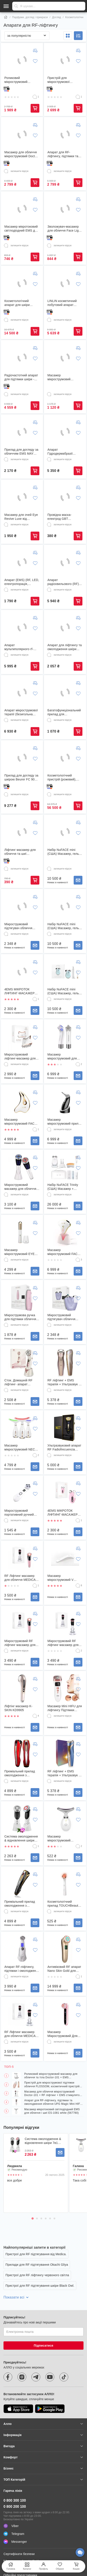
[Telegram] (43, 2534)
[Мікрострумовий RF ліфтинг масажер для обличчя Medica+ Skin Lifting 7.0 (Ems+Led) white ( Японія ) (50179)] (65, 1623)
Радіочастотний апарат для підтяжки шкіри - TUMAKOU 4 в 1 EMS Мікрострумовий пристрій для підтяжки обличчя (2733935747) (21, 377)
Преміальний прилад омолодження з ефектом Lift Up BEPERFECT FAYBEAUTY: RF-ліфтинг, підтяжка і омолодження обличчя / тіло (21, 1773)
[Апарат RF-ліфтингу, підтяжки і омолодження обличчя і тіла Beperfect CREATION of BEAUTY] (22, 1949)
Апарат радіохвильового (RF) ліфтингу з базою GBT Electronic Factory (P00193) (63, 582)
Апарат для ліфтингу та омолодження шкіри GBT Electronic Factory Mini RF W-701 (64, 647)
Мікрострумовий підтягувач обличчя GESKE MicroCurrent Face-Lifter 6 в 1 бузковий (19, 926)
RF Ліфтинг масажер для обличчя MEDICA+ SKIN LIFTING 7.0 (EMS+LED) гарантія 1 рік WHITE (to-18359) (20, 2034)
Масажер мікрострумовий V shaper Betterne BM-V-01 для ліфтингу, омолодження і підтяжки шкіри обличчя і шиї (65, 1578)
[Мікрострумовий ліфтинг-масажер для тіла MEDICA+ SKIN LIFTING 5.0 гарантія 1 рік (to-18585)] (22, 1037)
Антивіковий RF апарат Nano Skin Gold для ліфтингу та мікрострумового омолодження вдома (64, 1969)
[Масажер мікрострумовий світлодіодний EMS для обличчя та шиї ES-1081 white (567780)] (65, 358)
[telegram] (35, 2377)
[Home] (5, 17)
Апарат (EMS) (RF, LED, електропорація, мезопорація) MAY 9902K (21, 582)
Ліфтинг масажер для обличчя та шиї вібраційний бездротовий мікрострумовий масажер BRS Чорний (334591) (20, 852)
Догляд (56, 17)
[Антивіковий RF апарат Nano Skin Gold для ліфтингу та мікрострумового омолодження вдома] (65, 1949)
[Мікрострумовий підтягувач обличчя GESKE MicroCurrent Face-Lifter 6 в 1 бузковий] (22, 906)
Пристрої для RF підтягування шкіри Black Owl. (39, 2285)
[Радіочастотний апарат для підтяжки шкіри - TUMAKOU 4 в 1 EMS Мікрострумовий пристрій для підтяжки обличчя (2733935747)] (22, 358)
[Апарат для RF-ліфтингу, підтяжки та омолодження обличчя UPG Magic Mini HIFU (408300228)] (65, 134)
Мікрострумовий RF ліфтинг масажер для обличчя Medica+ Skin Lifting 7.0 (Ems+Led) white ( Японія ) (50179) (64, 1643)
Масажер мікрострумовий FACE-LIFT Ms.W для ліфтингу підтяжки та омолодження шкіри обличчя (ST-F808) (22, 1122)
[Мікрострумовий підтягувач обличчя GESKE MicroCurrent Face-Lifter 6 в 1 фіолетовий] (65, 1297)
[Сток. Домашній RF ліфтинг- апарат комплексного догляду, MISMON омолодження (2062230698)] (22, 1363)
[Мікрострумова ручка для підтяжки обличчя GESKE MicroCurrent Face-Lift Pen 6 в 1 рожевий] (22, 1297)
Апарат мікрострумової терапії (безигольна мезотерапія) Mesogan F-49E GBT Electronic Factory (21, 712)
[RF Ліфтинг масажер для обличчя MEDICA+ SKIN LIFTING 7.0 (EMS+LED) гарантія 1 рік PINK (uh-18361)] (22, 1558)
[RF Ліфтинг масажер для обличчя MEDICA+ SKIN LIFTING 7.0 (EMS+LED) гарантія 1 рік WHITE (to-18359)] (22, 2014)
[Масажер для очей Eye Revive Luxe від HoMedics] (22, 497)
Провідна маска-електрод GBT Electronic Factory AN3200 (60, 517)
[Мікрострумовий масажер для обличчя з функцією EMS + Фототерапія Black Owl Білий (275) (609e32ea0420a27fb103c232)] (22, 1167)
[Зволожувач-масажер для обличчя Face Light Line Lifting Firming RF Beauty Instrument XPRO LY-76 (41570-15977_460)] (65, 209)
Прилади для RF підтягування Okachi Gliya (36, 2264)
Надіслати (16, 6)
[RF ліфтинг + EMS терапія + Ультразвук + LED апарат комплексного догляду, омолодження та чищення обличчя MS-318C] (65, 1363)
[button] (67, 35)
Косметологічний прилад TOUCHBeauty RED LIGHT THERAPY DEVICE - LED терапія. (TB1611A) (64, 1904)
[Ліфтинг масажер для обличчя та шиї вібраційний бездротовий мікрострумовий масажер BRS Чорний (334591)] (22, 832)
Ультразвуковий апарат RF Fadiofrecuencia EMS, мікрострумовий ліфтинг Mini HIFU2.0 (64, 1447)
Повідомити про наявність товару (78, 880)
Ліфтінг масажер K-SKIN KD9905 (18, 1708)
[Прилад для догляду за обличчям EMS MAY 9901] (22, 432)
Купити (35, 108)
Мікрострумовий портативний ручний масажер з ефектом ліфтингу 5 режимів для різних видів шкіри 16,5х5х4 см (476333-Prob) (21, 1513)
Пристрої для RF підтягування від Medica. (35, 2254)
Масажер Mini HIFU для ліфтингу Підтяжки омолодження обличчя (64, 1708)
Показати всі (16, 2297)
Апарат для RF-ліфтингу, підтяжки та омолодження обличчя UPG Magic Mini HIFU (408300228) (63, 154)
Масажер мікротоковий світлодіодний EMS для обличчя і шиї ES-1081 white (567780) (21, 228)
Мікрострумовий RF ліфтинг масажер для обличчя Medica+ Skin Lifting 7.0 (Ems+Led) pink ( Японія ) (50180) (20, 1643)
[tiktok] (63, 2377)
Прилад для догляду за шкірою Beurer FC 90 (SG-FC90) (21, 777)
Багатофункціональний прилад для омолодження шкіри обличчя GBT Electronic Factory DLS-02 (64, 712)
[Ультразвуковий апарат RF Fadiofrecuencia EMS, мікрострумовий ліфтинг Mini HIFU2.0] (65, 1428)
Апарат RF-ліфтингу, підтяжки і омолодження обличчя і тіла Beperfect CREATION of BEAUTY (22, 1969)
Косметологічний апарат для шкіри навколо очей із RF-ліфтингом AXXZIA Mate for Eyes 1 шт (21, 303)
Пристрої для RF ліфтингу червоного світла (37, 2275)
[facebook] (7, 2377)
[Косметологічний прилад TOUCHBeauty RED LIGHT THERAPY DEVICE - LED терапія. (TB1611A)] (65, 1884)
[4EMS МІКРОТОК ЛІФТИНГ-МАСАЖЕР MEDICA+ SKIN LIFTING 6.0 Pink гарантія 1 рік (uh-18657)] (65, 1493)
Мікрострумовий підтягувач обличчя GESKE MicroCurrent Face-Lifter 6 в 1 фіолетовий (62, 1317)
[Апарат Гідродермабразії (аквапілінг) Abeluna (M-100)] (65, 432)
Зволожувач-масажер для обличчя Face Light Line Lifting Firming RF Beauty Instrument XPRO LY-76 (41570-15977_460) (64, 228)
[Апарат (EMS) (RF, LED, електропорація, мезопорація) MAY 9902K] (22, 562)
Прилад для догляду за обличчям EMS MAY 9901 (21, 452)
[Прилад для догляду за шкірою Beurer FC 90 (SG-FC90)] (22, 758)
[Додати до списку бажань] (35, 61)
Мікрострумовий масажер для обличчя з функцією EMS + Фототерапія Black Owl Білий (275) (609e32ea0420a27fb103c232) (22, 1187)
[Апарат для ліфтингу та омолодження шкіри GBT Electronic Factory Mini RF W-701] (65, 627)
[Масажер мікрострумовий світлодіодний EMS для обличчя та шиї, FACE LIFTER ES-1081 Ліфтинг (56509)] (65, 1819)
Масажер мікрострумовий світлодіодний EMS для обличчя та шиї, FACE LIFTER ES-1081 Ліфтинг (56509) (64, 1838)
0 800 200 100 (14, 2506)
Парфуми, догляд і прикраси (30, 17)
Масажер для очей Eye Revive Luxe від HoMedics (21, 517)
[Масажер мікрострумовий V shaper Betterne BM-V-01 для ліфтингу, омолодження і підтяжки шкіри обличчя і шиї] (65, 1558)
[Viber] (43, 2526)
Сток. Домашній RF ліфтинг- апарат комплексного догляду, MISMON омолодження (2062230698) (21, 1382)
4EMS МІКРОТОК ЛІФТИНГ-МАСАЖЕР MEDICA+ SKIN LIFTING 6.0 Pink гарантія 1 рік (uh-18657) (65, 1513)
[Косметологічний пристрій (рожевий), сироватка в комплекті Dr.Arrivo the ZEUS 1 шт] (65, 758)
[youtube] (49, 2377)
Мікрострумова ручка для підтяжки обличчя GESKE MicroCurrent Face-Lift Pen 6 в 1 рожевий (20, 1317)
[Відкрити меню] (6, 6)
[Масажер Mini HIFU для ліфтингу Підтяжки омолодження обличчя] (65, 1688)
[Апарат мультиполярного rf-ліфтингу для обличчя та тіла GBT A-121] (22, 627)
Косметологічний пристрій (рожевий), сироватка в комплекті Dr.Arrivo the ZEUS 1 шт (64, 777)
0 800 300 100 (14, 2500)
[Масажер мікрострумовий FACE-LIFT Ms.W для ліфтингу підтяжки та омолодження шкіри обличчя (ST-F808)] (22, 1102)
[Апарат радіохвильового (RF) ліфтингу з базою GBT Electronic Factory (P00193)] (65, 562)
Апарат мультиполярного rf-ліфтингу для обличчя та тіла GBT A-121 (20, 647)
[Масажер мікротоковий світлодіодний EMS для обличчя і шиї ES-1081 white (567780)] (22, 209)
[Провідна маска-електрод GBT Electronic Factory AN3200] (65, 497)
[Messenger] (43, 2542)
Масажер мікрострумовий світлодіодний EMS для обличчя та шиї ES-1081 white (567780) (65, 377)
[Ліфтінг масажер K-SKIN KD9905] (22, 1688)
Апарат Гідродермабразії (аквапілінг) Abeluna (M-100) (64, 452)
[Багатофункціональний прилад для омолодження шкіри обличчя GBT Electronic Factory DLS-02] (65, 693)
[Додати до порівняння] (35, 50)
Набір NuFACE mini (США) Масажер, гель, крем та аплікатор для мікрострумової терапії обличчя (63, 852)
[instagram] (21, 2377)
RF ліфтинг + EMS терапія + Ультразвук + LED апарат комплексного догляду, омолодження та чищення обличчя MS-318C (63, 1382)
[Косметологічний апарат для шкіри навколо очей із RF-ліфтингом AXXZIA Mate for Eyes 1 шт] (22, 283)
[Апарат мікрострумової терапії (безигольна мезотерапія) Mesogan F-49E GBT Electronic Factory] (22, 693)
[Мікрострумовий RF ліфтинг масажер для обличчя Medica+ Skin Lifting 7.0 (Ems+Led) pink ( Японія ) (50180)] (22, 1623)
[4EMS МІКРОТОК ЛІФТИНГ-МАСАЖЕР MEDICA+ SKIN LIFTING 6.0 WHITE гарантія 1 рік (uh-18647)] (22, 972)
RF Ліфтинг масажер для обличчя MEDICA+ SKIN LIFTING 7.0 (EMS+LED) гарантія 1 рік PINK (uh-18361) (20, 1578)
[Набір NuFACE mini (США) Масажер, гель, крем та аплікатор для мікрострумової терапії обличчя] (65, 832)
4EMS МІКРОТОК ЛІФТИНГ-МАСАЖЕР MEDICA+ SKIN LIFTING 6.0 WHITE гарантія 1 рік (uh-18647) (22, 991)
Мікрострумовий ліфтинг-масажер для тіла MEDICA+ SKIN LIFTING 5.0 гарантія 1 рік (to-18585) (20, 1056)
